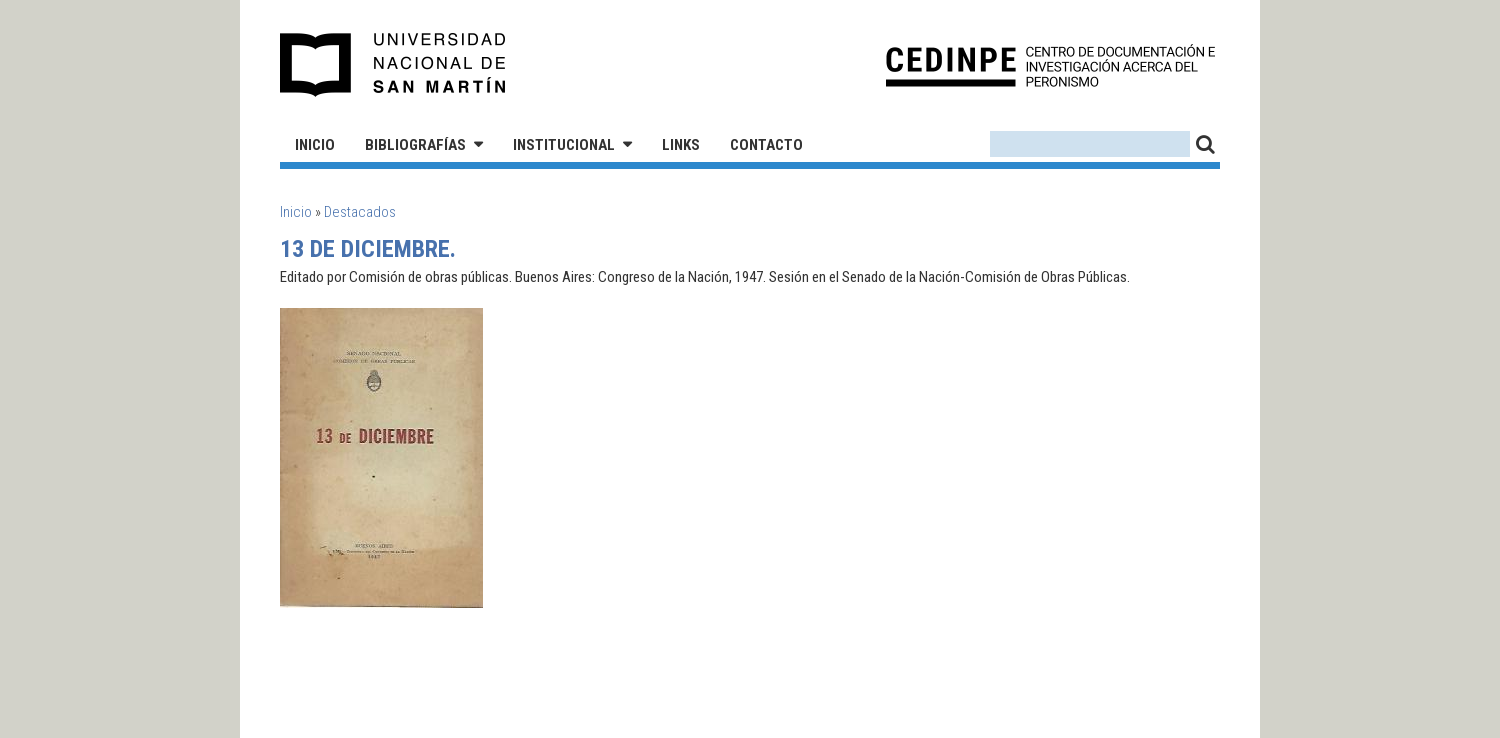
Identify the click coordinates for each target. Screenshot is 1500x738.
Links (681, 145)
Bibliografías (415, 145)
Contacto (766, 145)
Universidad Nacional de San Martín (393, 65)
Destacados (360, 212)
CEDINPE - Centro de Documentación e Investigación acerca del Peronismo (1050, 65)
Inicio (315, 145)
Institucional (564, 145)
